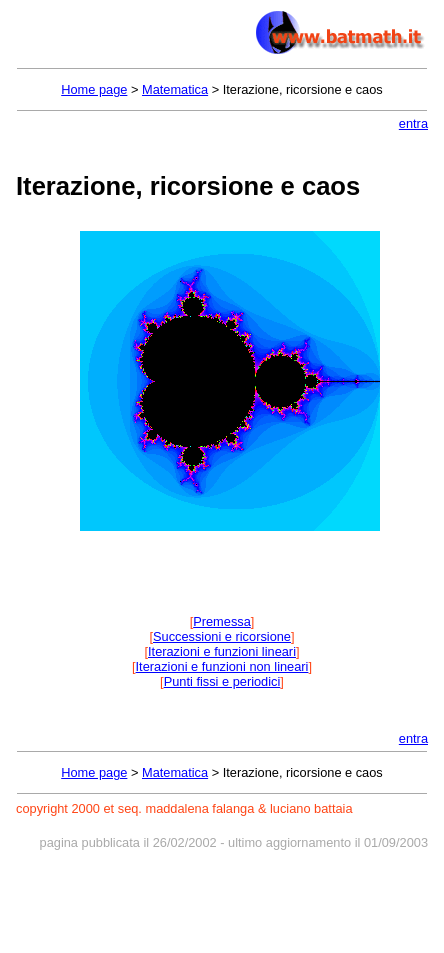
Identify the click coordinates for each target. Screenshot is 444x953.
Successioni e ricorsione (222, 636)
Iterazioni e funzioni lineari (222, 651)
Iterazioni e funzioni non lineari (222, 666)
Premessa (222, 621)
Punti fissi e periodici (222, 681)
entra (413, 123)
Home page (94, 89)
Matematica (175, 89)
